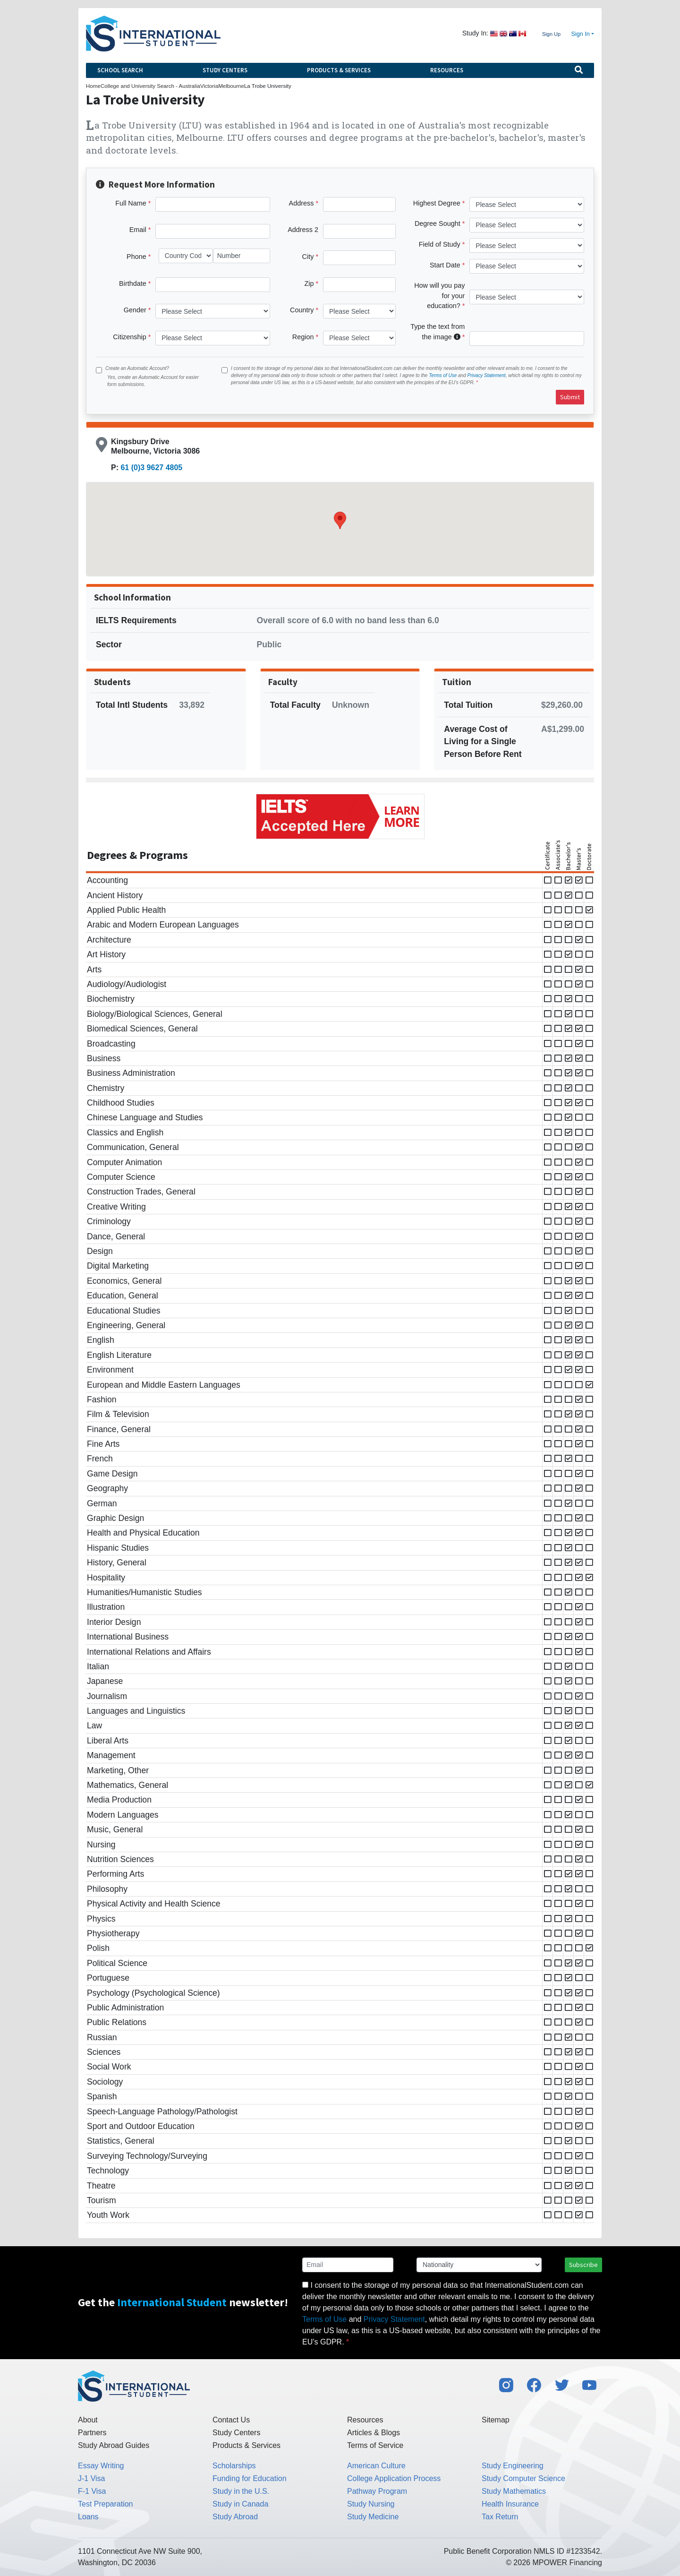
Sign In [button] (580, 34)
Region (303, 337)
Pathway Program (377, 2491)
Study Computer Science (523, 2478)
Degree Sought (437, 223)
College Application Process (394, 2478)
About (88, 2420)
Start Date (445, 265)
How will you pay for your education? (439, 295)
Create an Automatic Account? (137, 368)
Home (93, 86)
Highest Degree (436, 203)
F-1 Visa (92, 2491)
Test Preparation (105, 2504)
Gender (135, 310)
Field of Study (439, 244)
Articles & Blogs (373, 2433)
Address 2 (303, 229)
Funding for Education (249, 2478)
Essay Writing (101, 2466)
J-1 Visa (91, 2478)
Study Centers (225, 70)
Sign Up (551, 34)
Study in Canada (240, 2504)
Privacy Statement (486, 375)
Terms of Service (375, 2445)
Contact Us (231, 2420)
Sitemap (496, 2420)
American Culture (376, 2466)
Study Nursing (371, 2504)
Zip (309, 283)
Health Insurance (510, 2504)
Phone (136, 256)
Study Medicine (373, 2517)
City (308, 256)
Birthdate (132, 283)
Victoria (209, 86)
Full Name (130, 203)
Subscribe (583, 2264)
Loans (88, 2517)
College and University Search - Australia (150, 86)
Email (137, 229)
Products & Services (339, 70)
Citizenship (129, 337)
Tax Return (500, 2517)
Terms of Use (443, 375)
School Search (120, 70)
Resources (446, 70)
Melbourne (231, 86)
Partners (92, 2433)
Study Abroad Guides (113, 2445)
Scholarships (234, 2466)
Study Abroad (235, 2517)
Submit (570, 397)
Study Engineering (513, 2466)
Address (301, 203)
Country (302, 310)
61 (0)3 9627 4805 (151, 468)
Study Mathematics (514, 2491)
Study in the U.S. (240, 2491)
